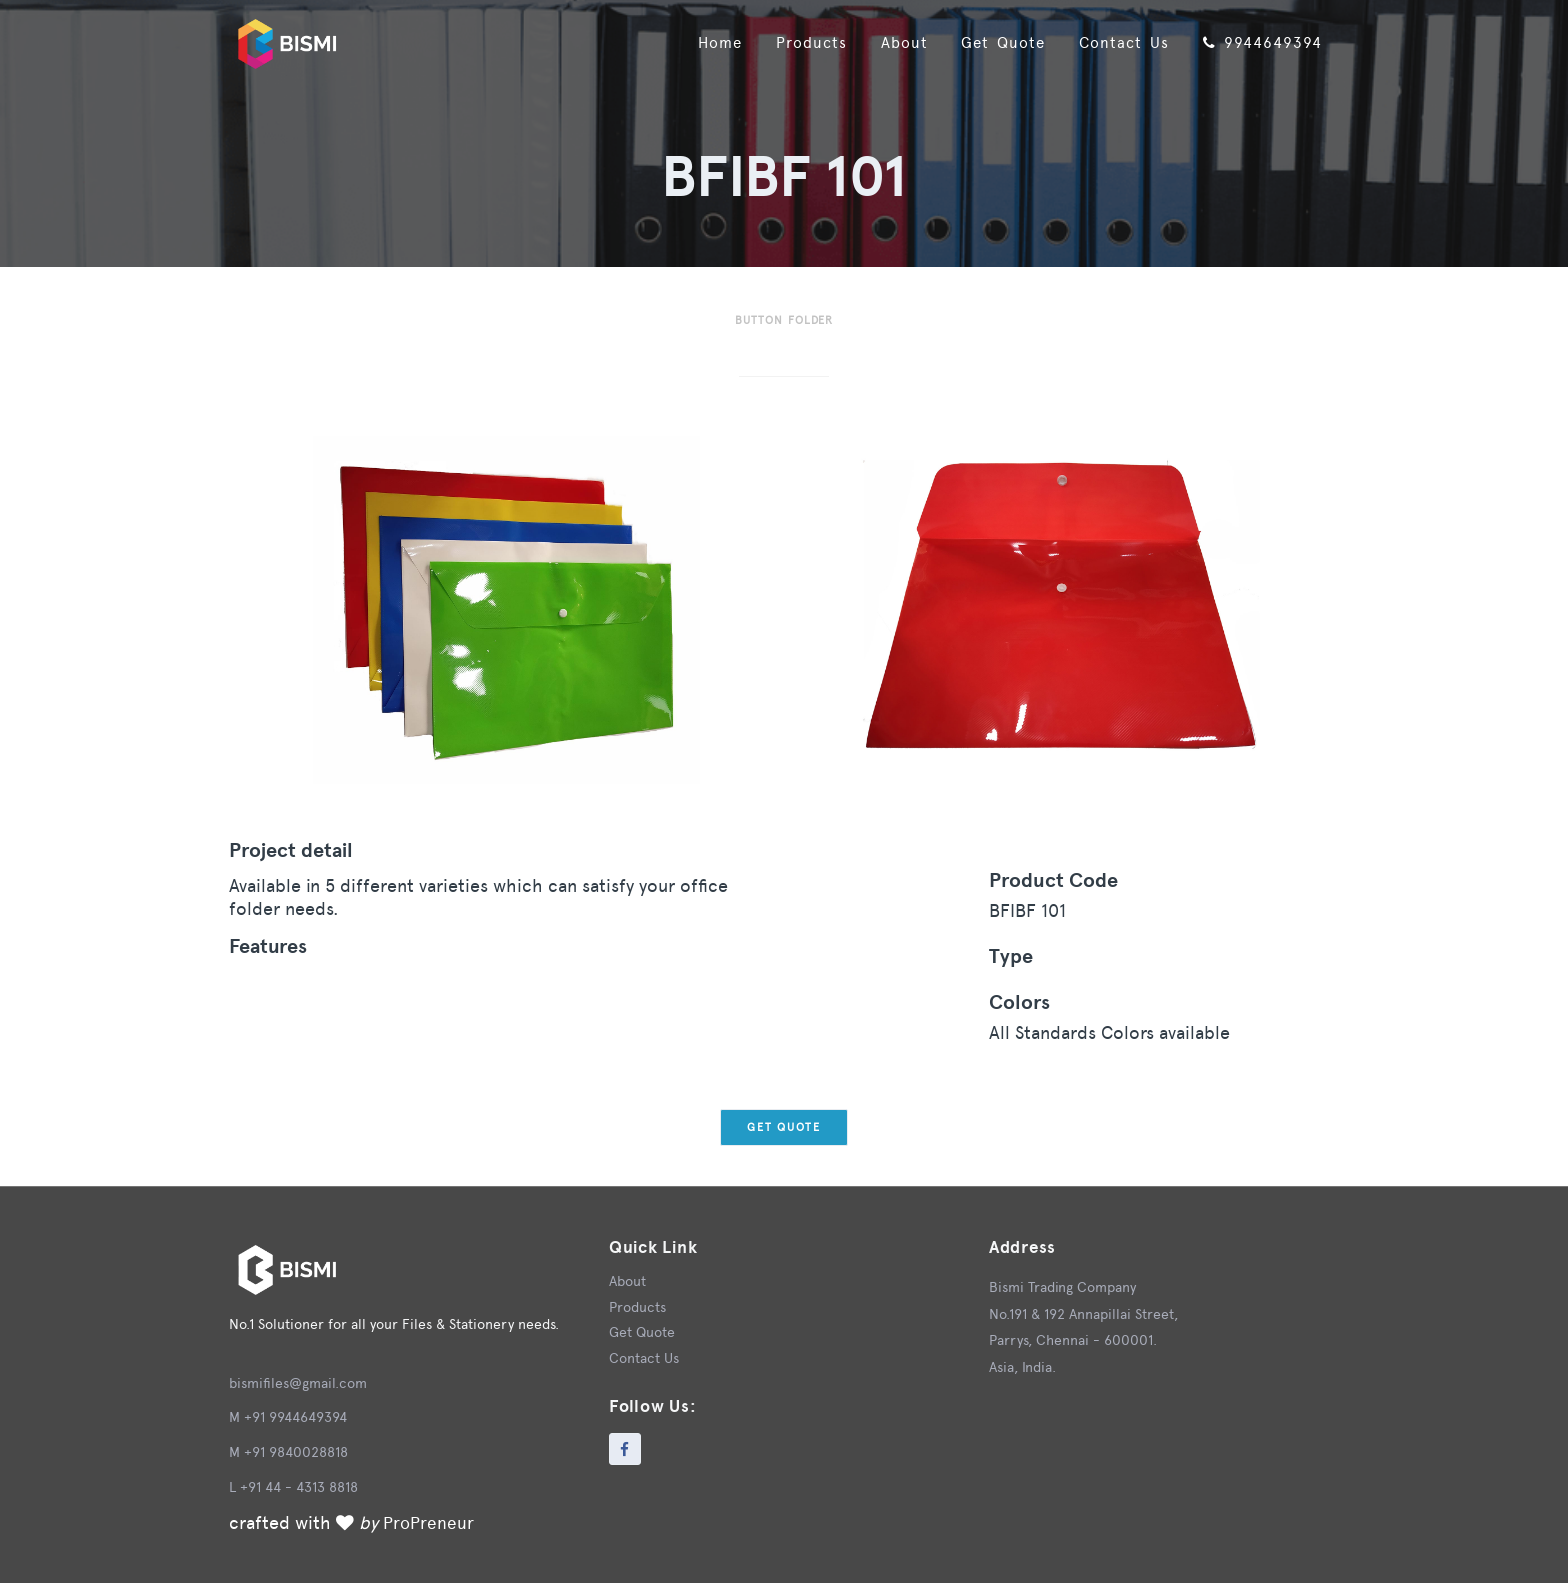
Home (692, 39)
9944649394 (1259, 39)
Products (789, 39)
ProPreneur (430, 1522)
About (886, 39)
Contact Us (1115, 39)
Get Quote (989, 39)
